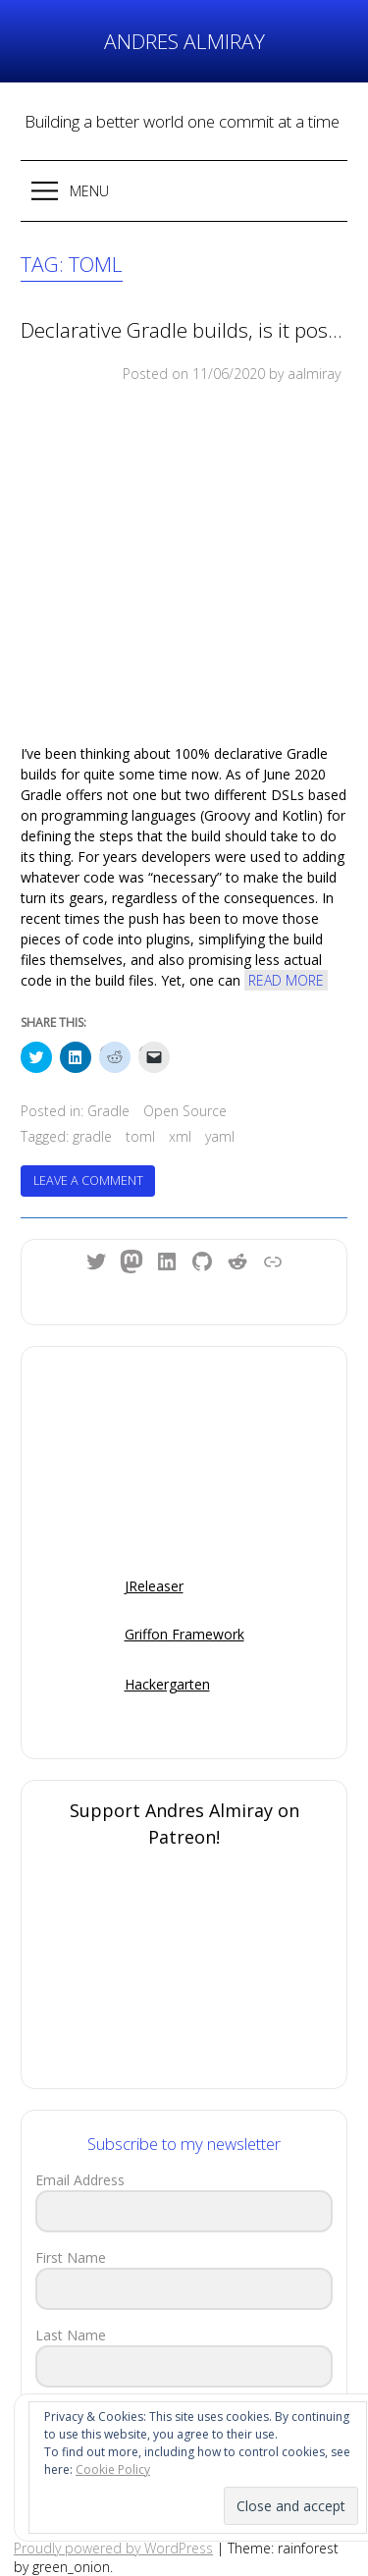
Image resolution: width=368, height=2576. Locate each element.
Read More (286, 980)
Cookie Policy (113, 2469)
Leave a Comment (94, 1184)
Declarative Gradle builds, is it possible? (184, 330)
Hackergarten (167, 1684)
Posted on (194, 373)
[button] (184, 191)
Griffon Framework (184, 1634)
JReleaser (154, 1586)
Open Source (185, 1110)
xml (180, 1136)
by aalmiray (305, 373)
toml (140, 1136)
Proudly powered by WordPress (113, 2548)
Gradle (108, 1110)
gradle (92, 1136)
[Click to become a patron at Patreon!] (184, 1970)
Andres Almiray (184, 41)
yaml (220, 1136)
